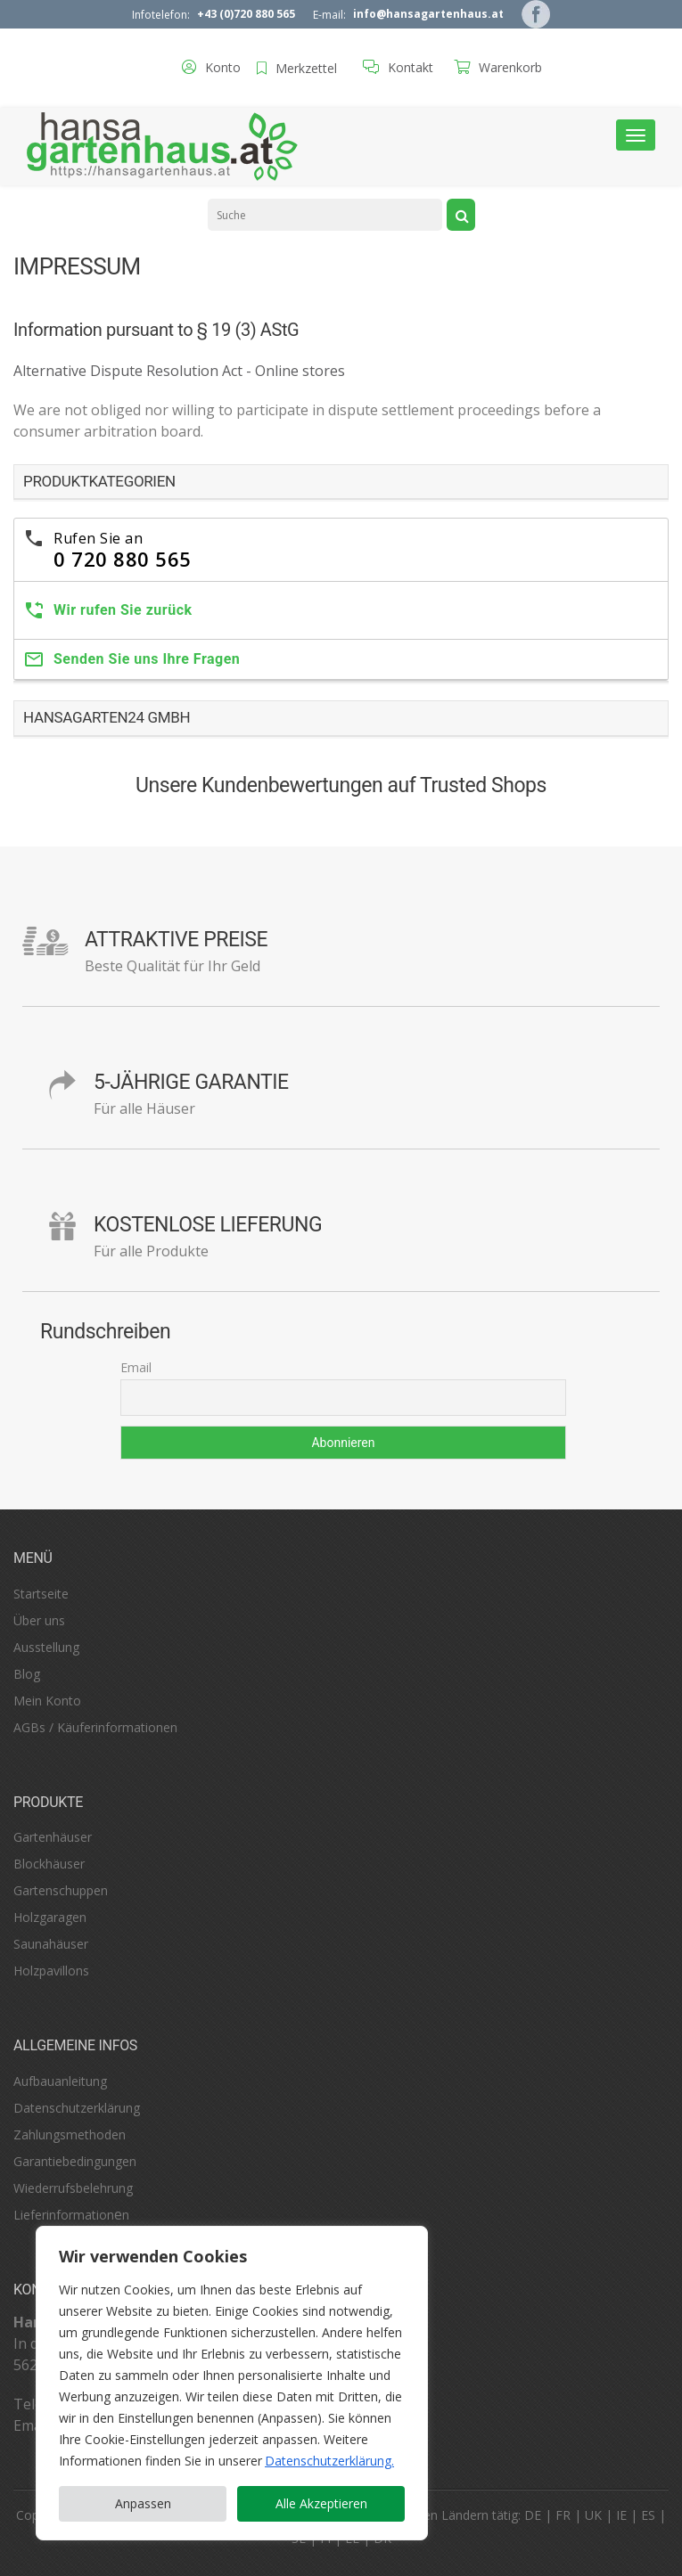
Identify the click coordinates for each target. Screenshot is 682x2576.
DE (532, 2514)
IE (621, 2514)
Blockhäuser (49, 1863)
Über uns (39, 1620)
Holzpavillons (51, 1970)
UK (593, 2514)
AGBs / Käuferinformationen (95, 1727)
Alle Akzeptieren (321, 2503)
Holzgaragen (49, 1917)
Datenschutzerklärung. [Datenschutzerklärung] (329, 2460)
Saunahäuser (50, 1943)
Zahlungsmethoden (69, 2134)
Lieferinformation (63, 2214)
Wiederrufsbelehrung (73, 2187)
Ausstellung (46, 1647)
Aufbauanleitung (60, 2081)
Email (136, 1367)
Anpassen (143, 2503)
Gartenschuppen (60, 1890)
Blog (26, 1673)
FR (563, 2514)
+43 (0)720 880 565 (246, 13)
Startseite (41, 1593)
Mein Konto (47, 1700)
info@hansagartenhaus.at (428, 13)
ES (648, 2514)
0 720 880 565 (122, 558)
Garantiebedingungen (74, 2161)
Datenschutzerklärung (76, 2107)
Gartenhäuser (52, 1836)
